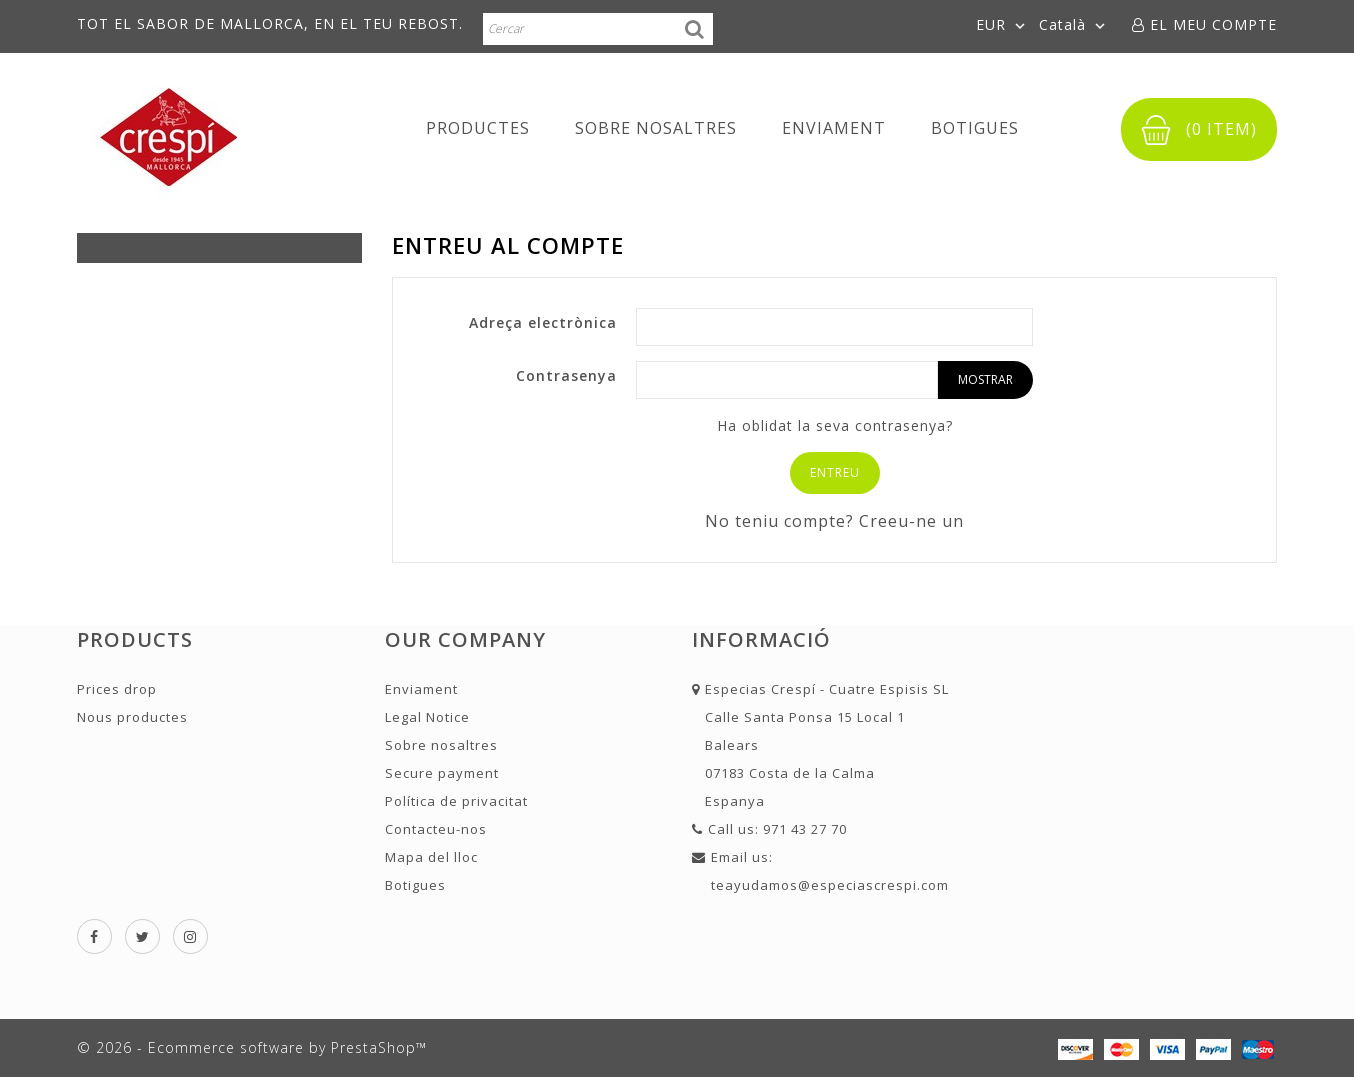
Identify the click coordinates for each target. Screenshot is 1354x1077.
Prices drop (117, 689)
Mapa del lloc (431, 857)
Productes (478, 128)
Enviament (834, 128)
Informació (761, 639)
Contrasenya (566, 375)
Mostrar (985, 379)
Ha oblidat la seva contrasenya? (835, 425)
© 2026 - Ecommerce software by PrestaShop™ (252, 1047)
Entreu (835, 472)
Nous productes (132, 717)
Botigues (975, 128)
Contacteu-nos (436, 829)
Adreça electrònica (543, 322)
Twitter (142, 936)
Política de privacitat (456, 801)
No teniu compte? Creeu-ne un (834, 521)
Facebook (94, 936)
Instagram (190, 936)
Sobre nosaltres (656, 128)
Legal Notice (427, 717)
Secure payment (442, 773)
